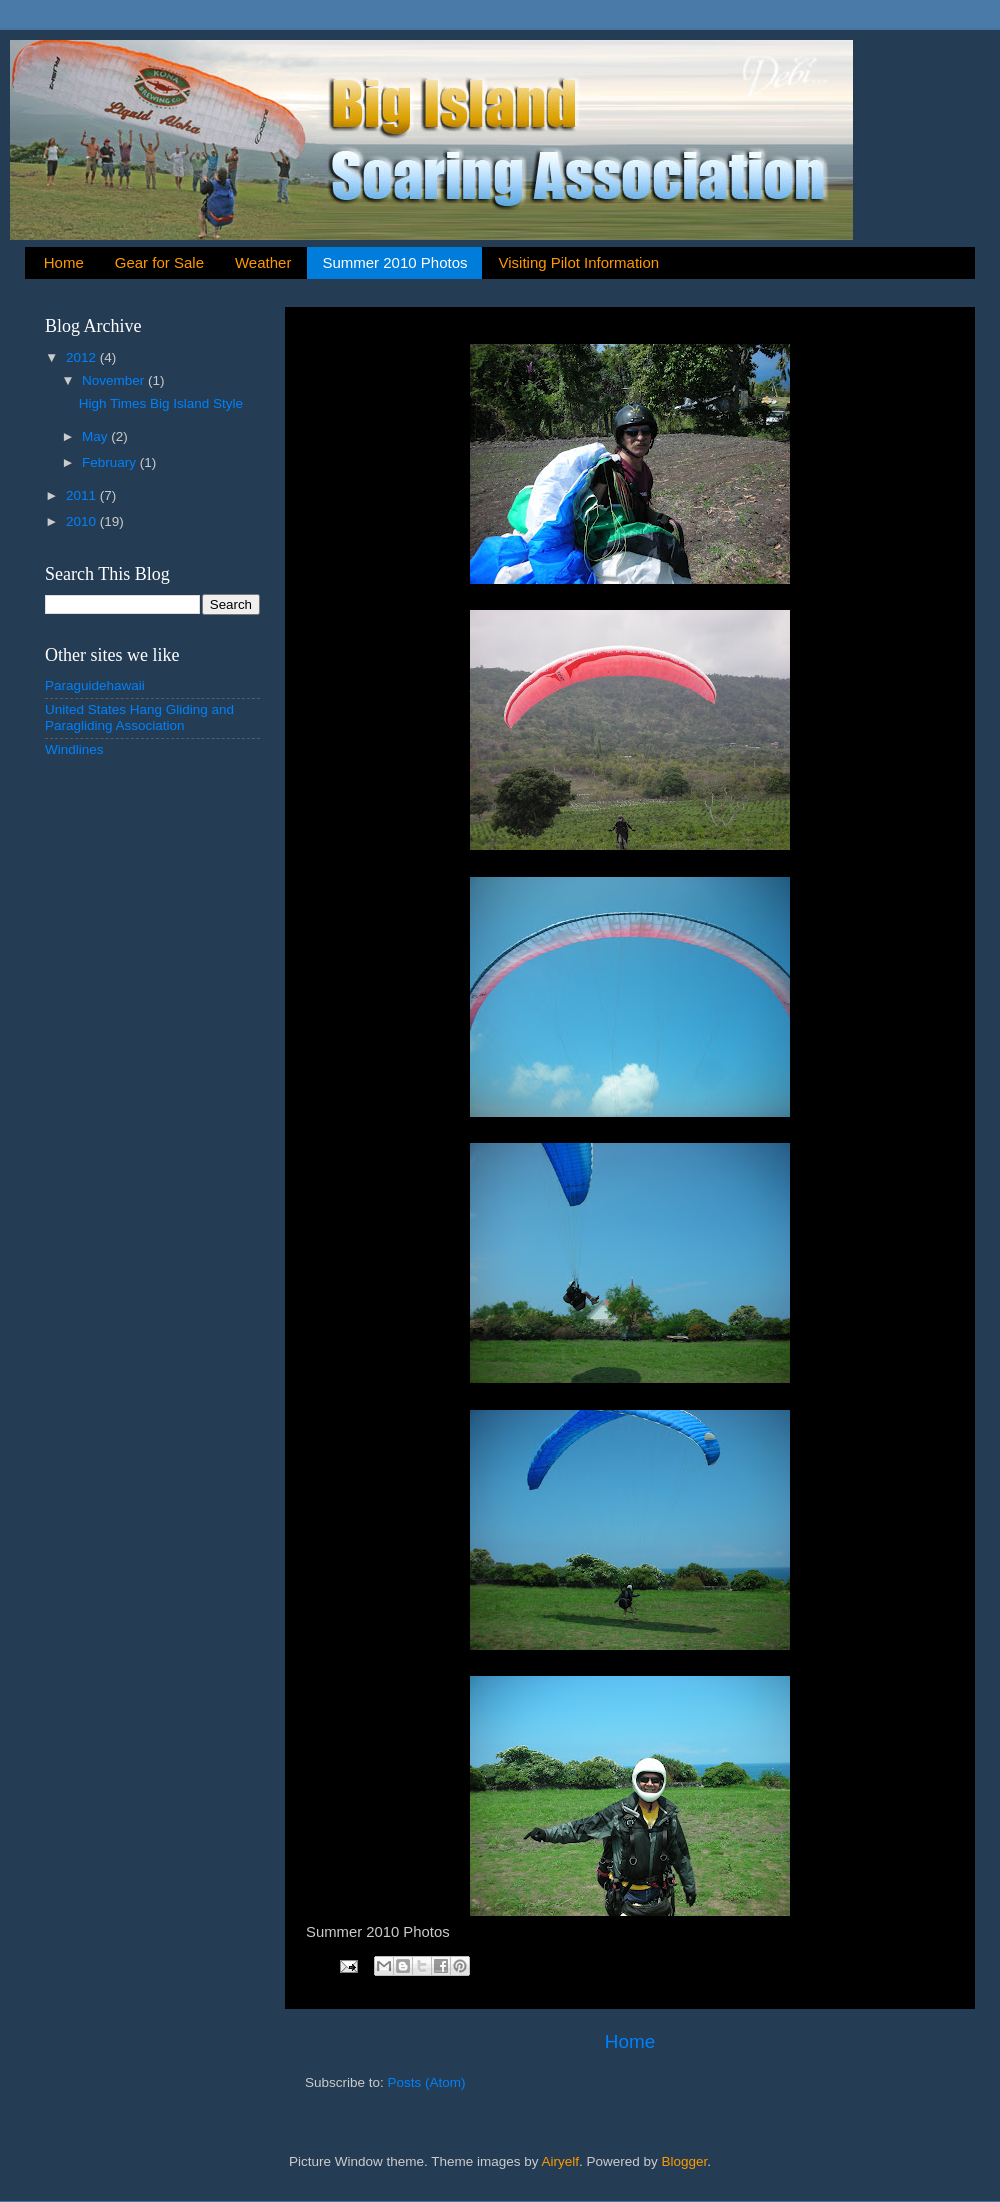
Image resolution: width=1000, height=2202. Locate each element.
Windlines (74, 749)
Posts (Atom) (427, 2082)
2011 (83, 495)
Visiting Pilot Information (578, 262)
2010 (83, 521)
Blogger (685, 2161)
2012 (83, 357)
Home (64, 262)
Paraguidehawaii (95, 685)
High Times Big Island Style (161, 403)
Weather (263, 262)
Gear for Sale (159, 262)
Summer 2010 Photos (394, 262)
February (111, 462)
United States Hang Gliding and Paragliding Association (139, 717)
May (96, 436)
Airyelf (561, 2161)
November (115, 380)
